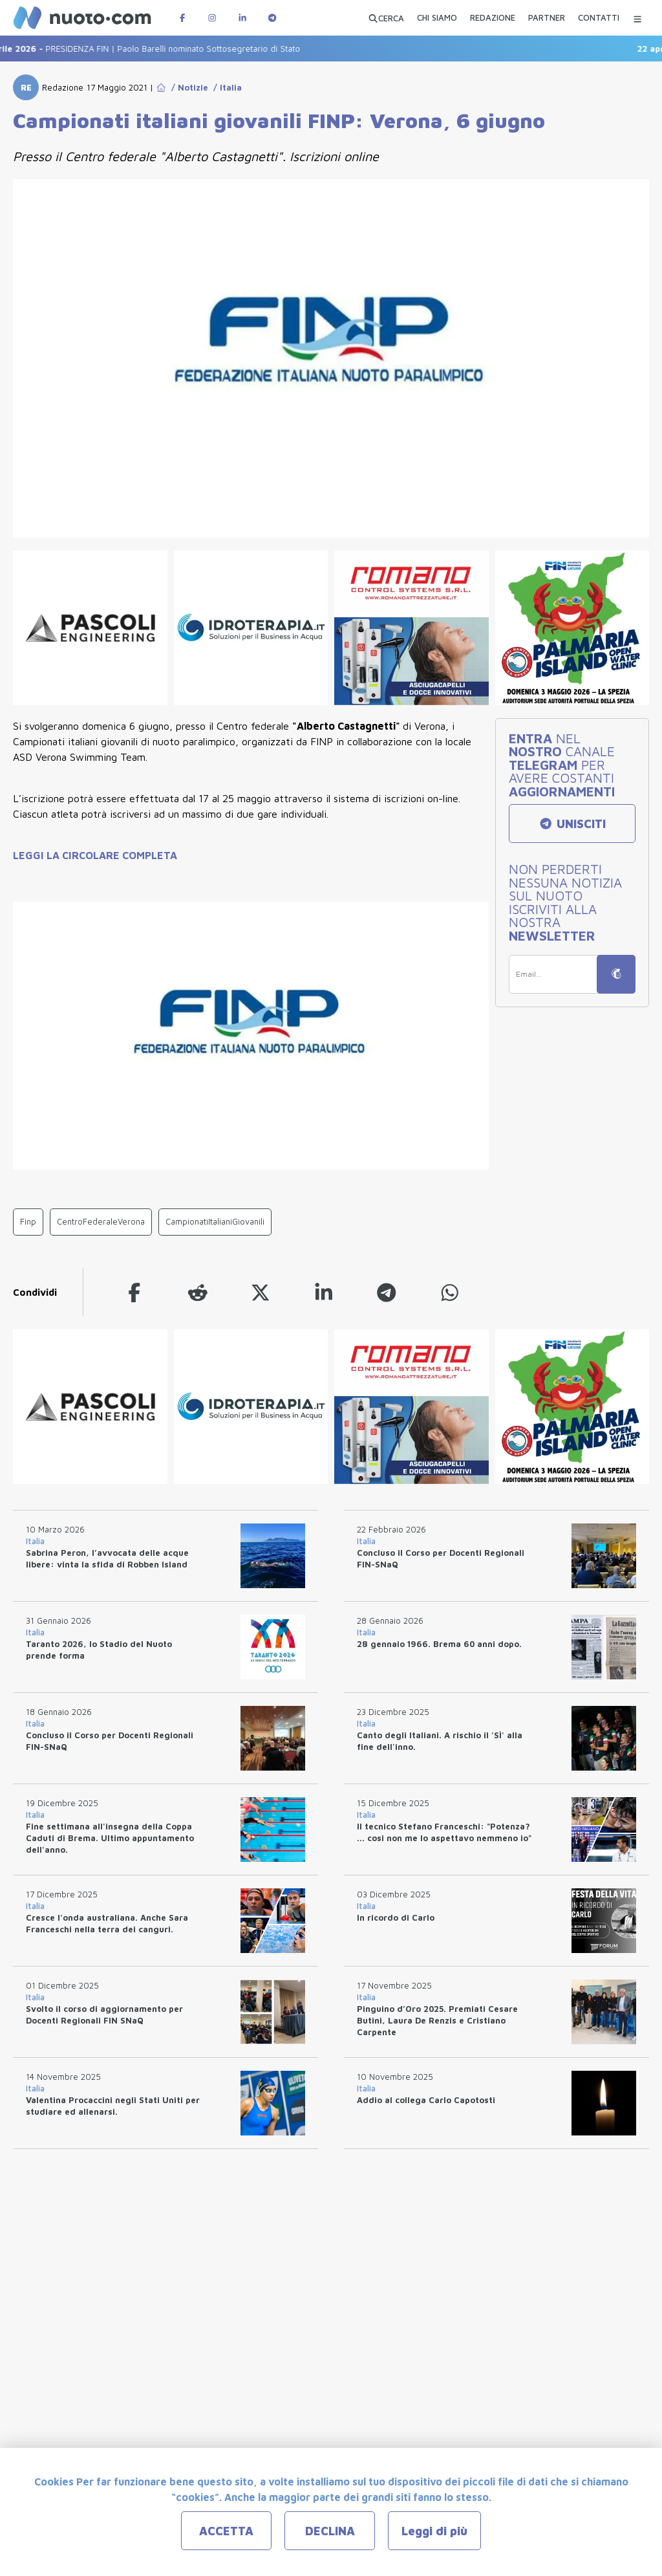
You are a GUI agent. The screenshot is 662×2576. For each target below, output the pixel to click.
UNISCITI (572, 824)
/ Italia (225, 87)
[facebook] (134, 1292)
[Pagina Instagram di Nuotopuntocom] (212, 17)
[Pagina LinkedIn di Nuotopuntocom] (242, 17)
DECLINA (330, 2531)
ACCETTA (226, 2531)
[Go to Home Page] (161, 87)
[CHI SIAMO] (437, 19)
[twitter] (260, 1292)
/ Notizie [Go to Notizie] (187, 87)
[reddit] (198, 1292)
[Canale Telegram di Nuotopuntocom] (272, 17)
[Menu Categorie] (637, 17)
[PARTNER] (546, 19)
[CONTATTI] (598, 19)
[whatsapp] (450, 1292)
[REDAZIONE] (493, 19)
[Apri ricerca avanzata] (386, 17)
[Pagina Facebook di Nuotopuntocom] (182, 17)
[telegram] (386, 1292)
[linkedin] (324, 1292)
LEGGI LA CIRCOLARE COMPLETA (95, 855)
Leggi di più (434, 2531)
